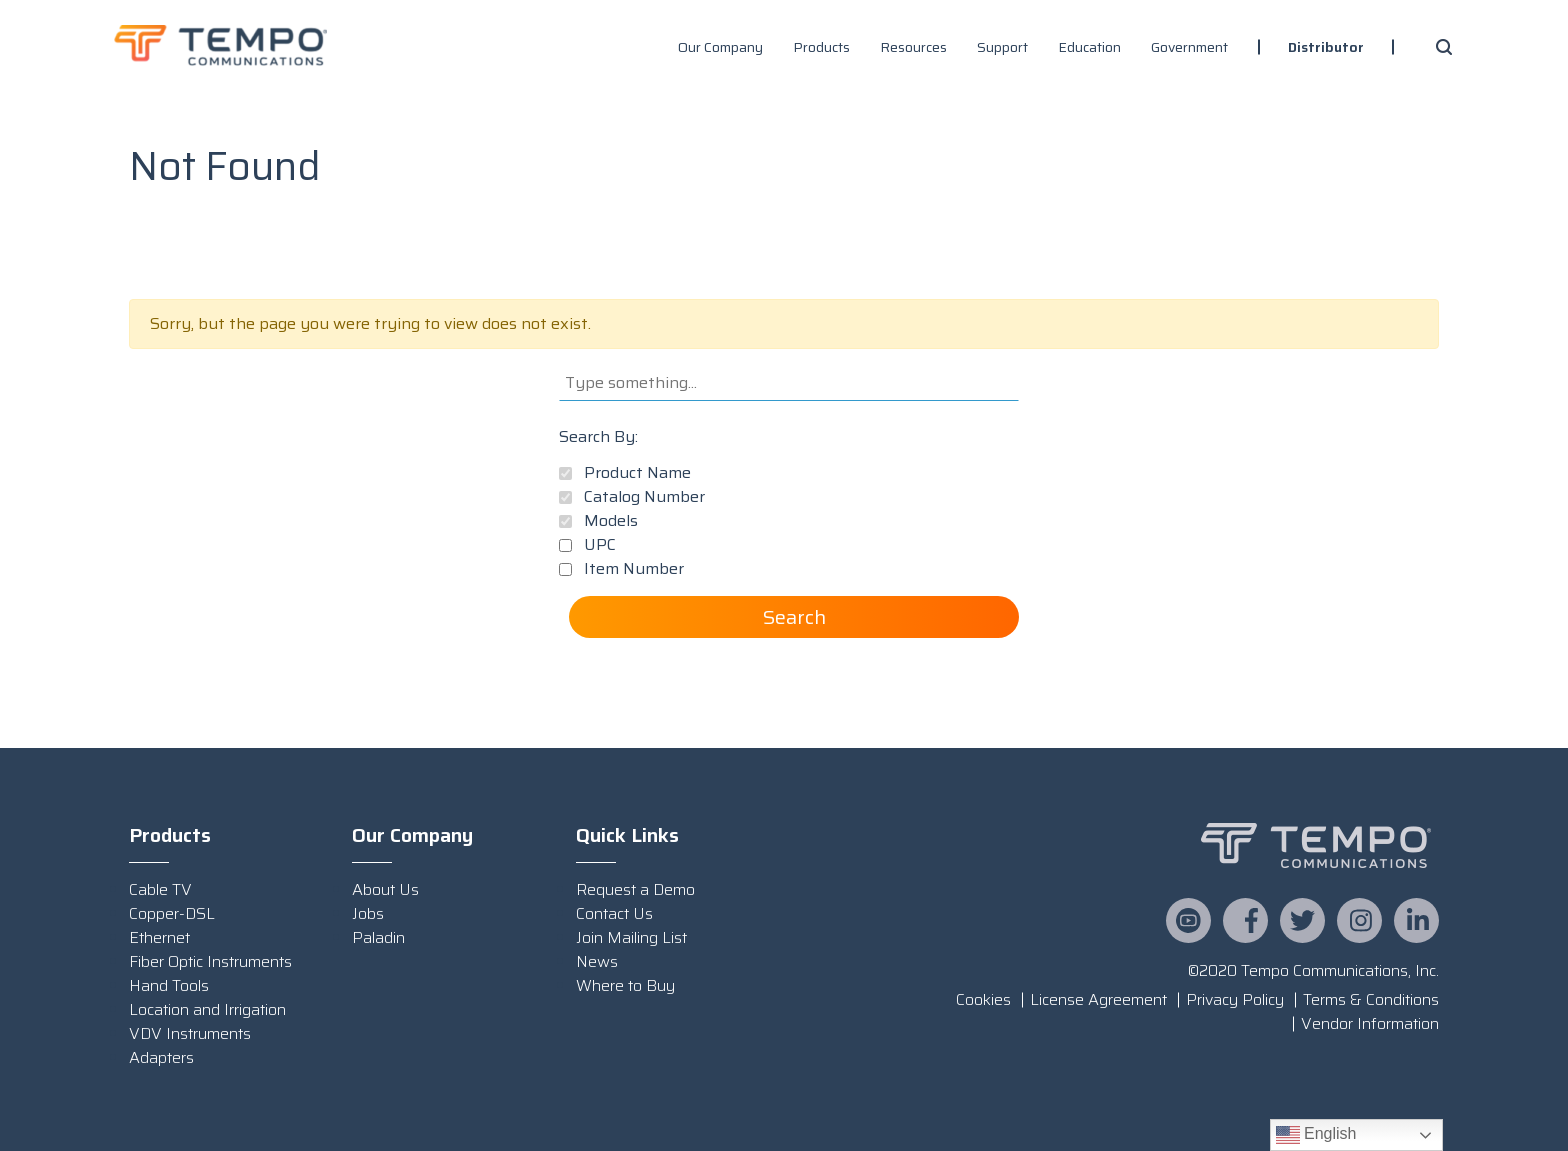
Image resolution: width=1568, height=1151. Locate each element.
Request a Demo (635, 889)
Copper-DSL (172, 913)
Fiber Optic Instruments (210, 961)
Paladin (378, 937)
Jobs (368, 913)
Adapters (161, 1057)
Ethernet (159, 937)
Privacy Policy (1235, 999)
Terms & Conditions (1371, 999)
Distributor (1326, 47)
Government (1189, 47)
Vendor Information (1370, 1023)
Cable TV (160, 889)
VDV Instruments (190, 1033)
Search (794, 617)
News (597, 961)
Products (821, 47)
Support (1002, 47)
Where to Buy (625, 985)
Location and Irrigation (207, 1009)
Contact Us (614, 913)
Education (1089, 47)
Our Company (720, 47)
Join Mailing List (631, 937)
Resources (913, 47)
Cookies (983, 999)
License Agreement (1098, 999)
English (1316, 1135)
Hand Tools (169, 985)
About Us (385, 889)
